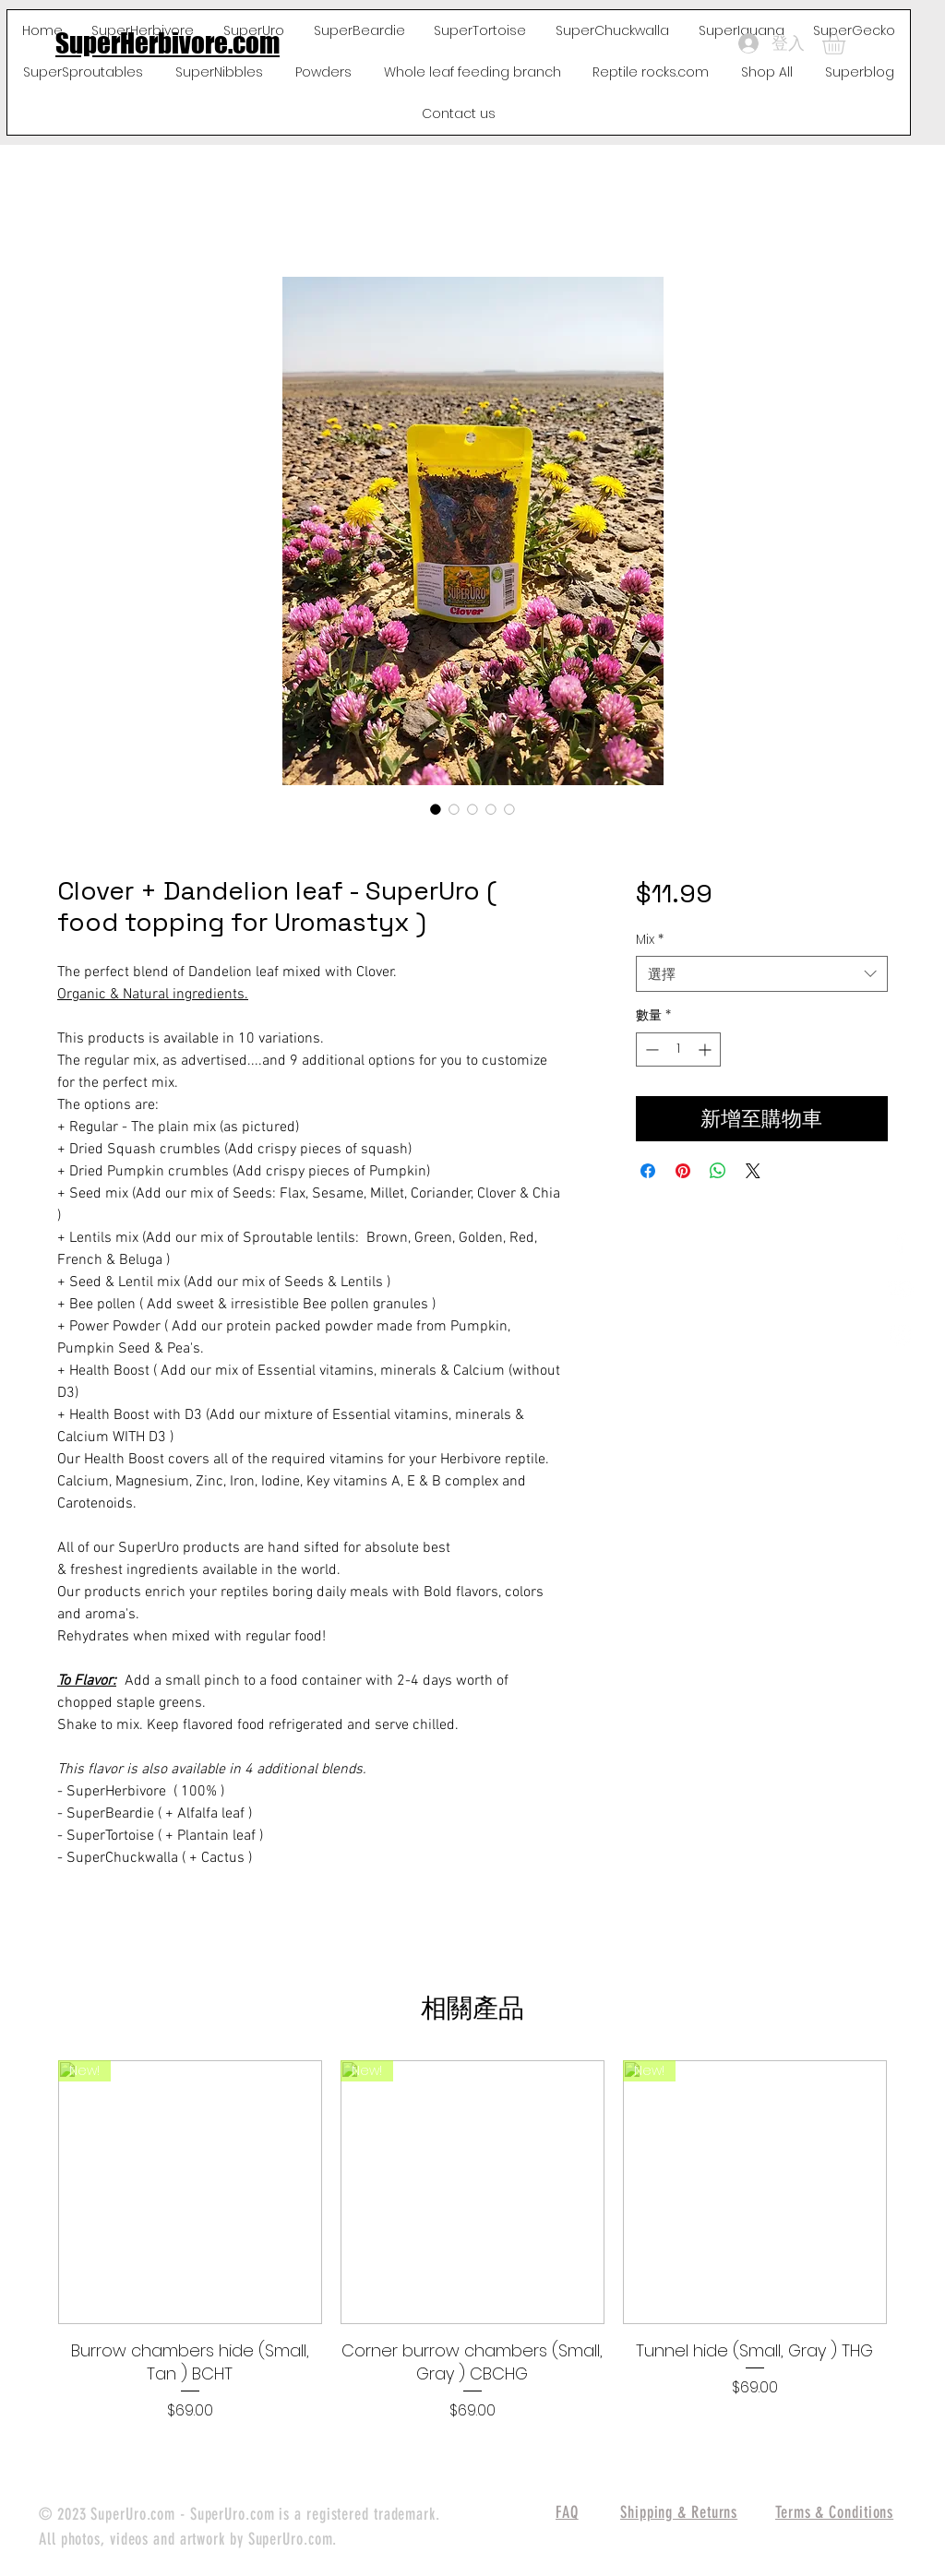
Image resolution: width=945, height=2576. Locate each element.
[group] (472, 2241)
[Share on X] (753, 1171)
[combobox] (762, 974)
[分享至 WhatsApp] (718, 1171)
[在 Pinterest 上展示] (683, 1171)
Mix (650, 939)
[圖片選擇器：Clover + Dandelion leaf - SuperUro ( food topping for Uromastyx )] (435, 809)
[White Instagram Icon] (900, 1335)
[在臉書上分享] (648, 1171)
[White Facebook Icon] (900, 1243)
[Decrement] (650, 1049)
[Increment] (706, 1049)
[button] (847, 42)
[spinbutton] (678, 1049)
